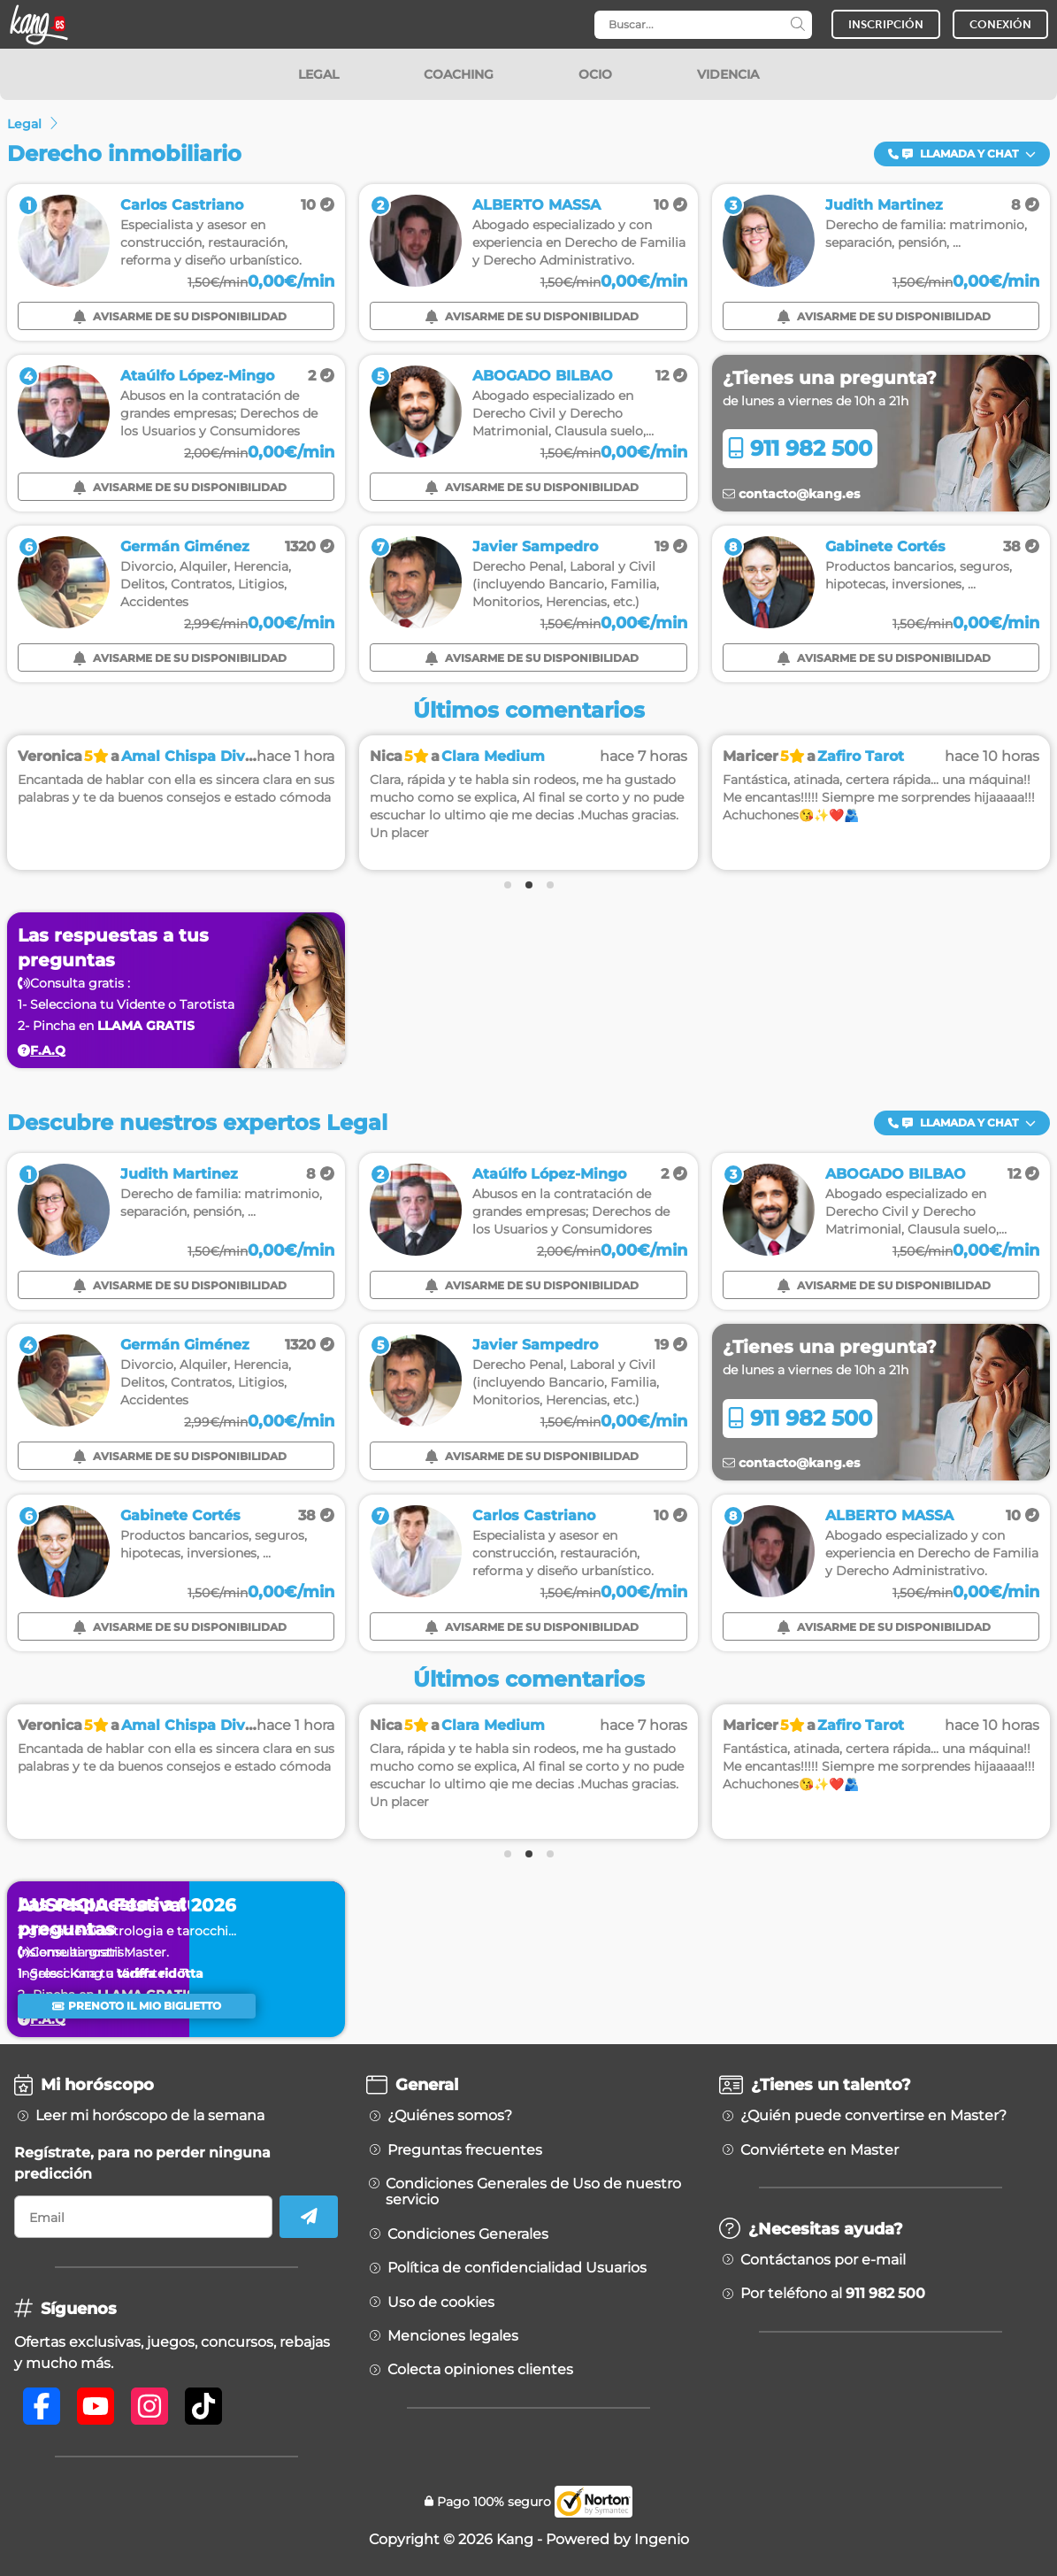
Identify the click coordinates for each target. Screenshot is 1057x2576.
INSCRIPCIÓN (885, 24)
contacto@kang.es (791, 494)
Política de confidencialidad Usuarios (517, 2268)
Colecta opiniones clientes (480, 2370)
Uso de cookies (440, 2303)
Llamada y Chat (962, 153)
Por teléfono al (832, 2294)
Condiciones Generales (467, 2234)
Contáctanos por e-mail (823, 2260)
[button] (962, 154)
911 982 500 (800, 448)
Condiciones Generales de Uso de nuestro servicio (533, 2192)
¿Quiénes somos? (449, 2116)
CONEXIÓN (1000, 24)
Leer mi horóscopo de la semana (149, 2116)
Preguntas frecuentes (464, 2150)
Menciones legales (452, 2336)
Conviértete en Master (819, 2150)
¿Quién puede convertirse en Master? (873, 2116)
